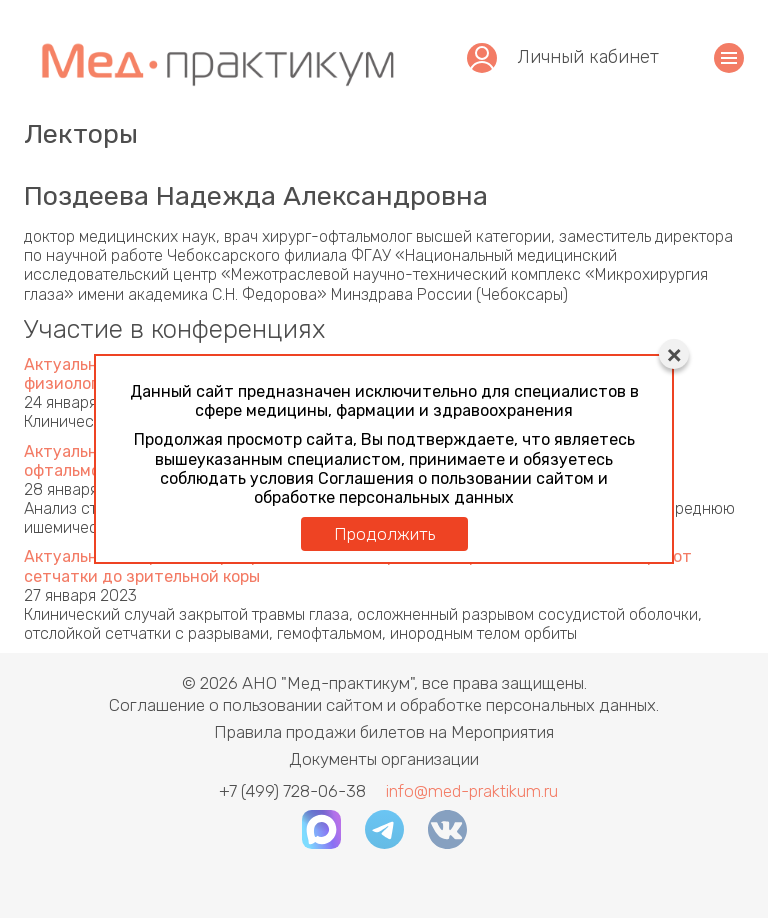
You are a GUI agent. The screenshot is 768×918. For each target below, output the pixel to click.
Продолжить (384, 534)
